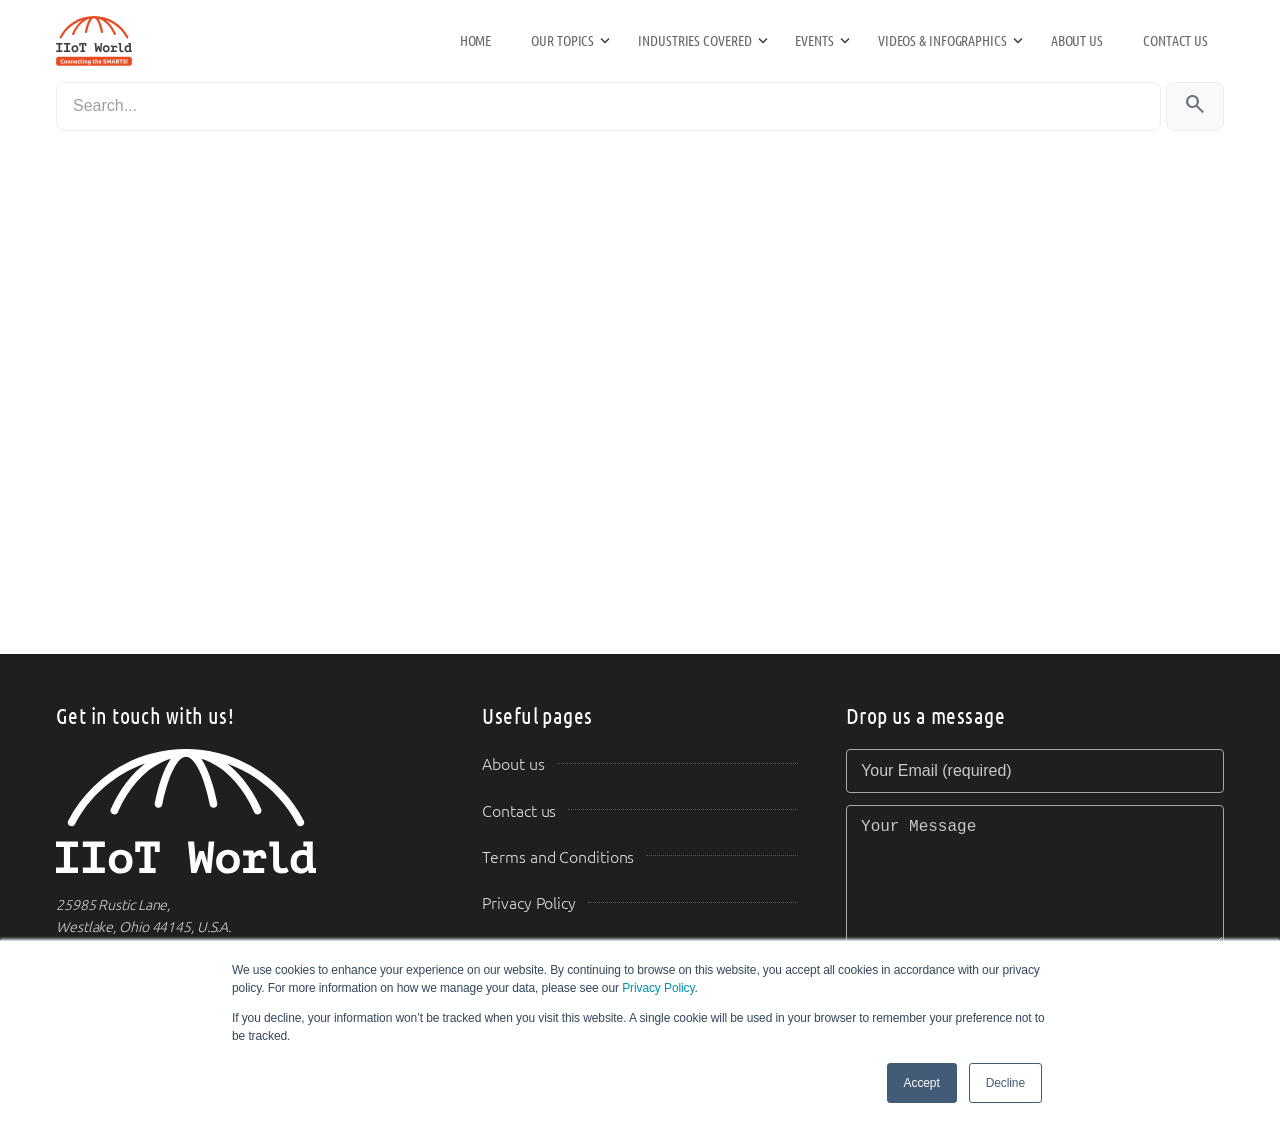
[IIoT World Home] (245, 811)
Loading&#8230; (420, 397)
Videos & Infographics (942, 41)
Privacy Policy (658, 988)
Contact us (1175, 41)
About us (1077, 41)
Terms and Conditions (558, 857)
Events (814, 41)
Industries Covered (694, 41)
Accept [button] (922, 1083)
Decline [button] (1005, 1083)
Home (476, 41)
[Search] (608, 106)
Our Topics (562, 41)
